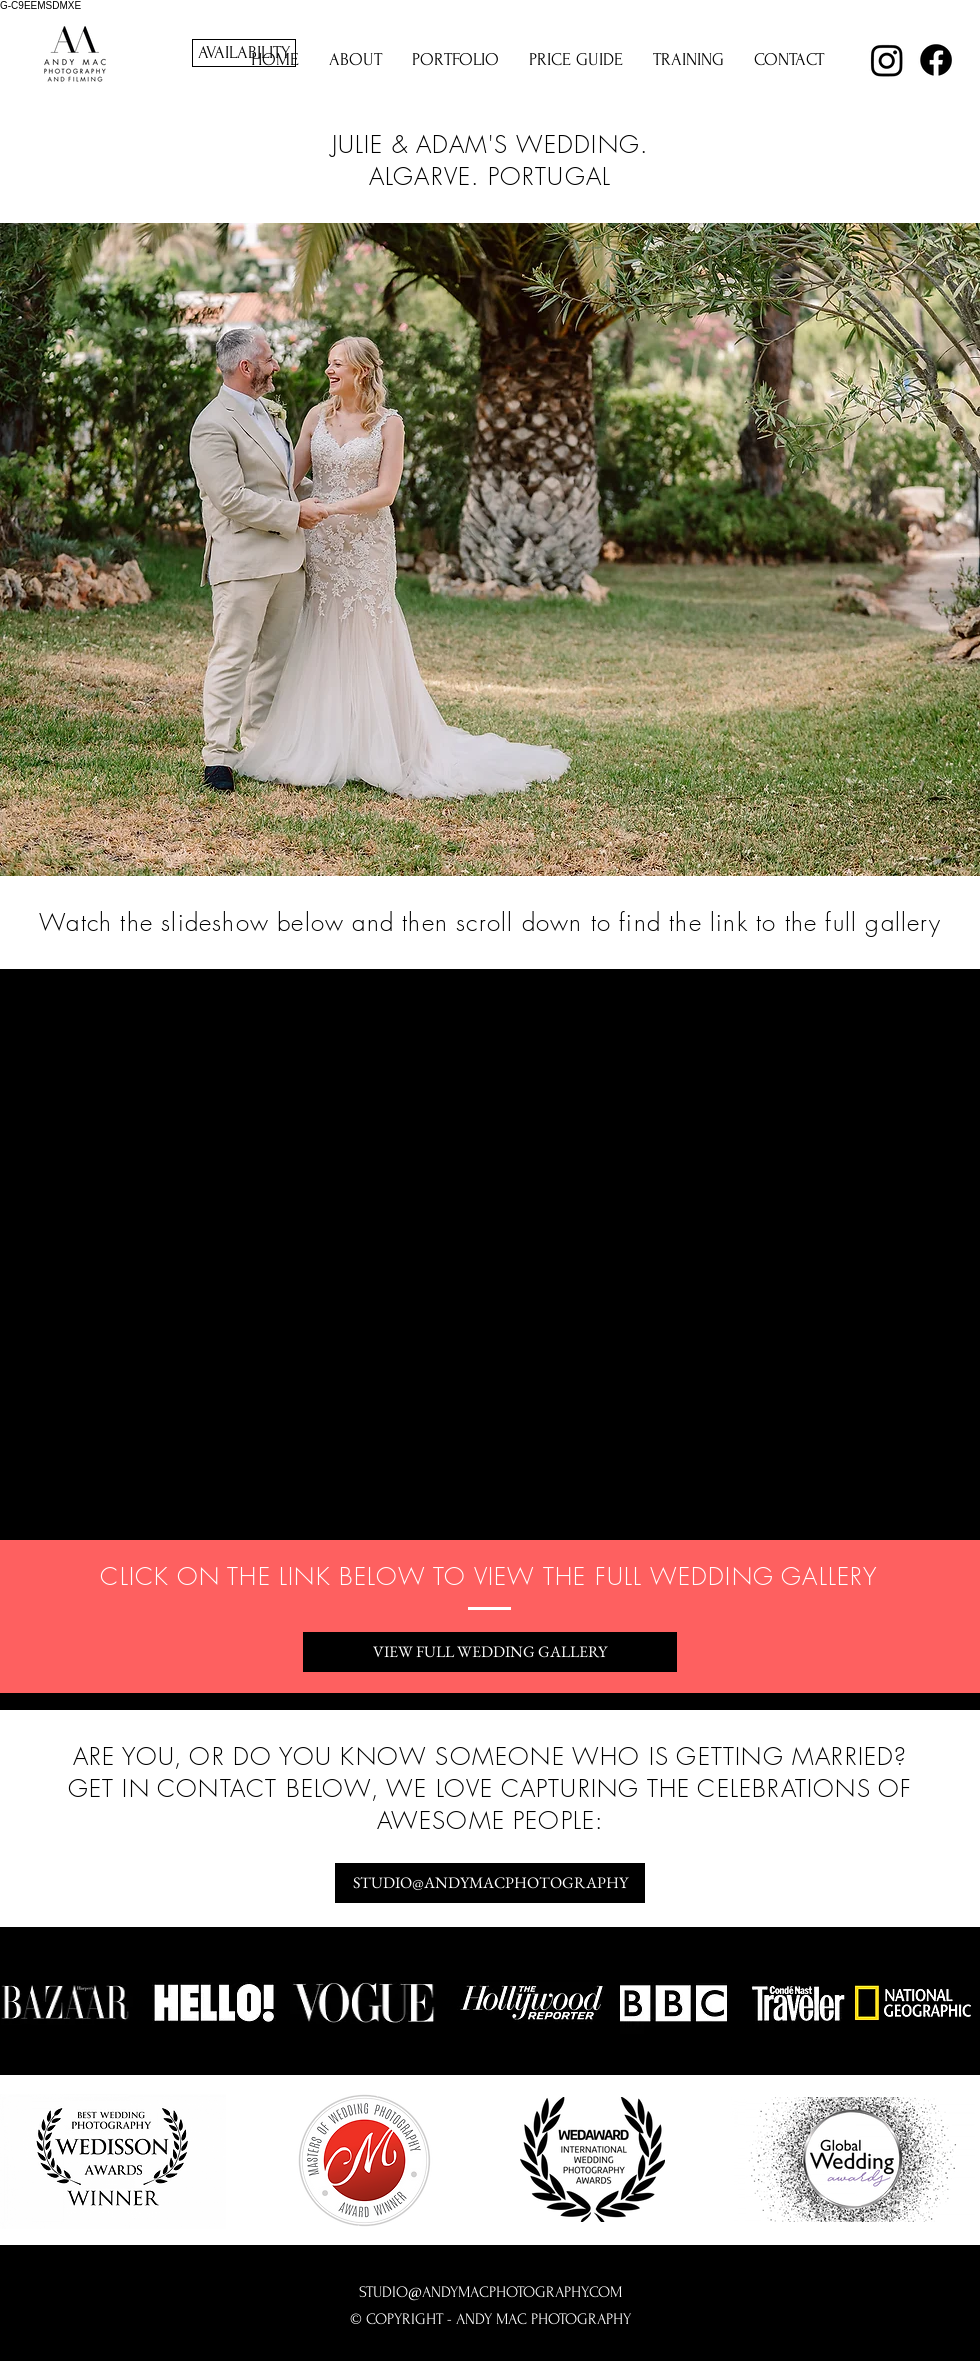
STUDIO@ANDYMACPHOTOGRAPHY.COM (490, 2292)
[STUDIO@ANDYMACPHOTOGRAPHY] (490, 1883)
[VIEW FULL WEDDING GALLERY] (490, 1652)
